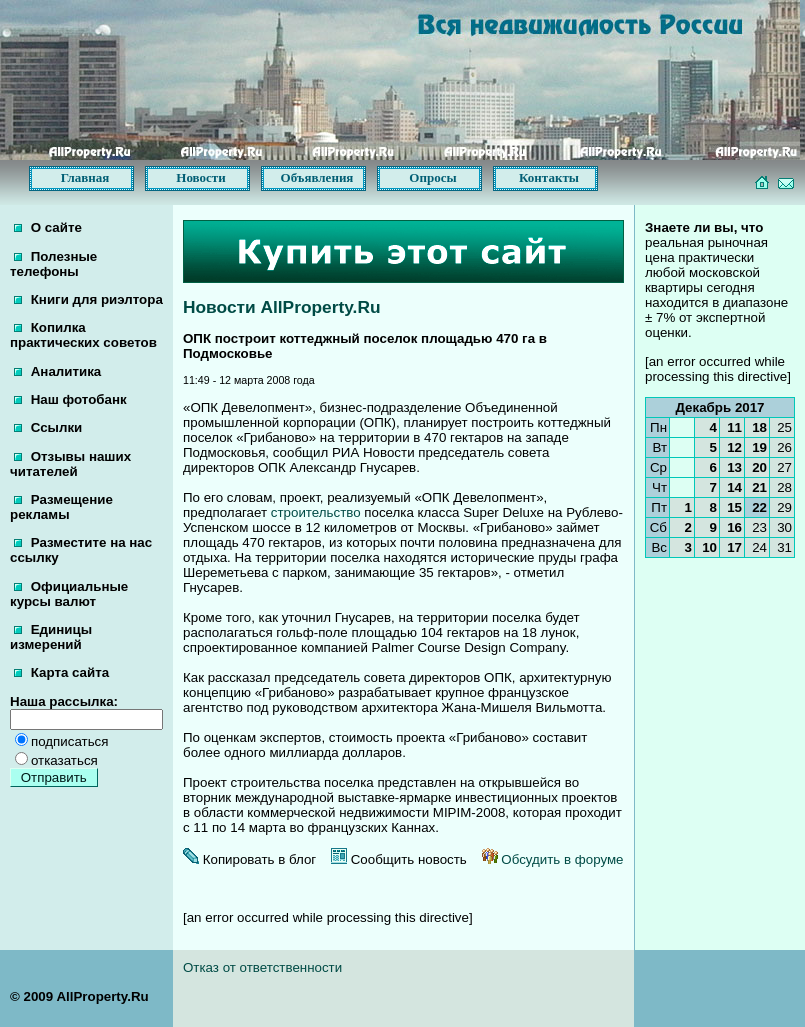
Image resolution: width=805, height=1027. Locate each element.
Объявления (317, 177)
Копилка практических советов (83, 335)
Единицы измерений (51, 637)
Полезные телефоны (53, 264)
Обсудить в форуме (553, 859)
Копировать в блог (249, 859)
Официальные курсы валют (69, 594)
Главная (85, 177)
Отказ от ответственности (262, 967)
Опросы (432, 177)
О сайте (48, 227)
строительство (316, 512)
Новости (200, 177)
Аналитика (57, 371)
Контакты (549, 177)
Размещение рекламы (61, 507)
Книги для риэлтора (88, 299)
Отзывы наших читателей (70, 464)
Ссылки (48, 427)
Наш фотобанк (70, 399)
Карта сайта (61, 672)
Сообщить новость (399, 859)
